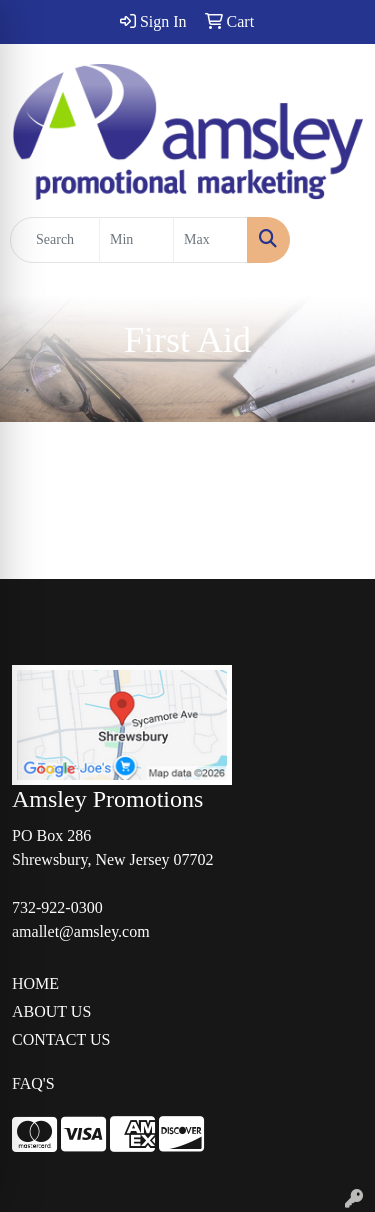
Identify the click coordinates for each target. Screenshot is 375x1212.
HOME (35, 983)
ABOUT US (51, 1011)
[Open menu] (335, 240)
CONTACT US (61, 1039)
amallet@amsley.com (81, 931)
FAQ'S (33, 1083)
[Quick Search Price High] (210, 240)
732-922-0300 (57, 907)
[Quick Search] (55, 240)
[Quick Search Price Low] (136, 240)
